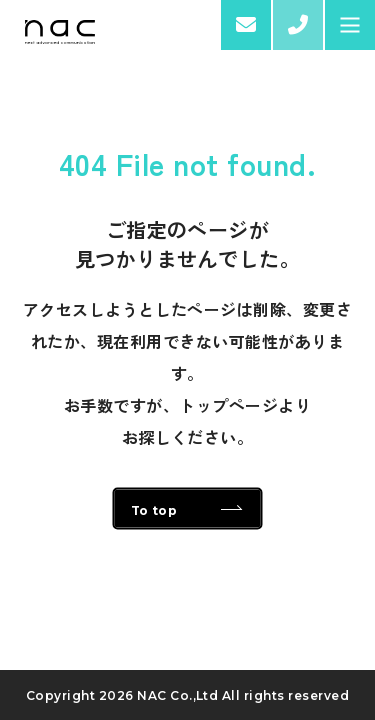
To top (154, 510)
